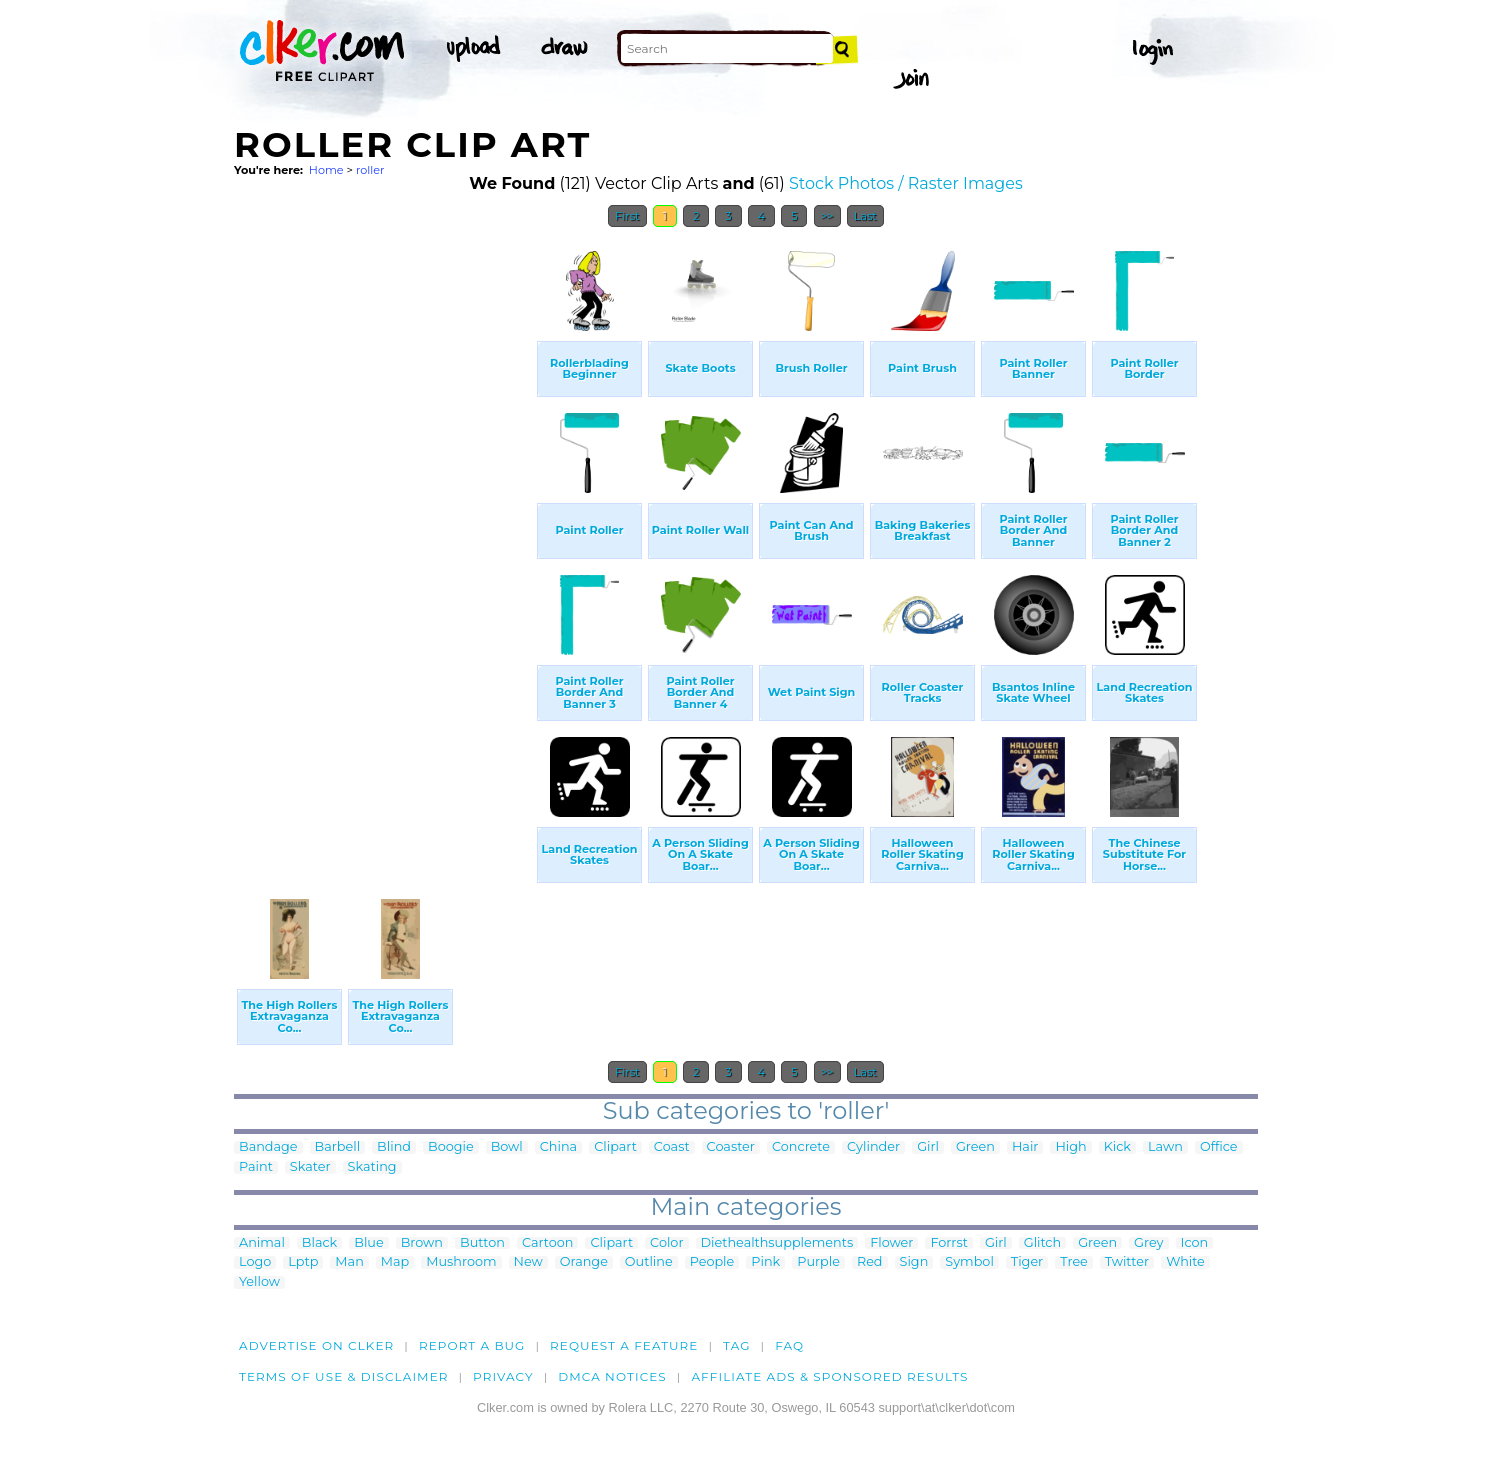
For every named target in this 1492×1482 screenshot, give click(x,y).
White (1185, 1262)
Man (349, 1262)
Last (865, 216)
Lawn (1165, 1147)
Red (870, 1262)
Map (395, 1262)
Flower (891, 1243)
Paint (256, 1167)
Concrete (801, 1147)
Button (482, 1243)
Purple (818, 1262)
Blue (368, 1243)
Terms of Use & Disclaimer (344, 1376)
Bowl (507, 1147)
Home (326, 170)
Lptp (303, 1262)
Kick (1117, 1147)
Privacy (503, 1376)
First (627, 216)
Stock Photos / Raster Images (906, 183)
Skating (372, 1167)
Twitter (1127, 1262)
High (1070, 1147)
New (528, 1262)
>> (827, 216)
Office (1219, 1147)
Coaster (731, 1147)
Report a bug (472, 1345)
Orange (584, 1262)
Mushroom (461, 1262)
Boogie (451, 1147)
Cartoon (548, 1243)
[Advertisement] (384, 538)
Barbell (338, 1147)
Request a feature (624, 1345)
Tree (1074, 1262)
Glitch (1042, 1243)
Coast (672, 1147)
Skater (310, 1167)
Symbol (969, 1262)
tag (736, 1345)
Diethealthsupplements (777, 1243)
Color (666, 1243)
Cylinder (873, 1147)
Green (975, 1147)
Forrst (948, 1243)
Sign (914, 1262)
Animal (262, 1243)
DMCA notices (612, 1376)
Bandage (268, 1147)
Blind (394, 1147)
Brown (422, 1243)
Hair (1025, 1147)
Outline (649, 1262)
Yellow (259, 1282)
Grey (1148, 1243)
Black (319, 1243)
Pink (765, 1262)
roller (370, 170)
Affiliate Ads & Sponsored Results (829, 1376)
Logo (255, 1262)
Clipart (615, 1147)
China (558, 1147)
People (712, 1262)
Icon (1195, 1243)
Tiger (1027, 1262)
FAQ (789, 1345)
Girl (928, 1147)
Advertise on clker (316, 1345)
